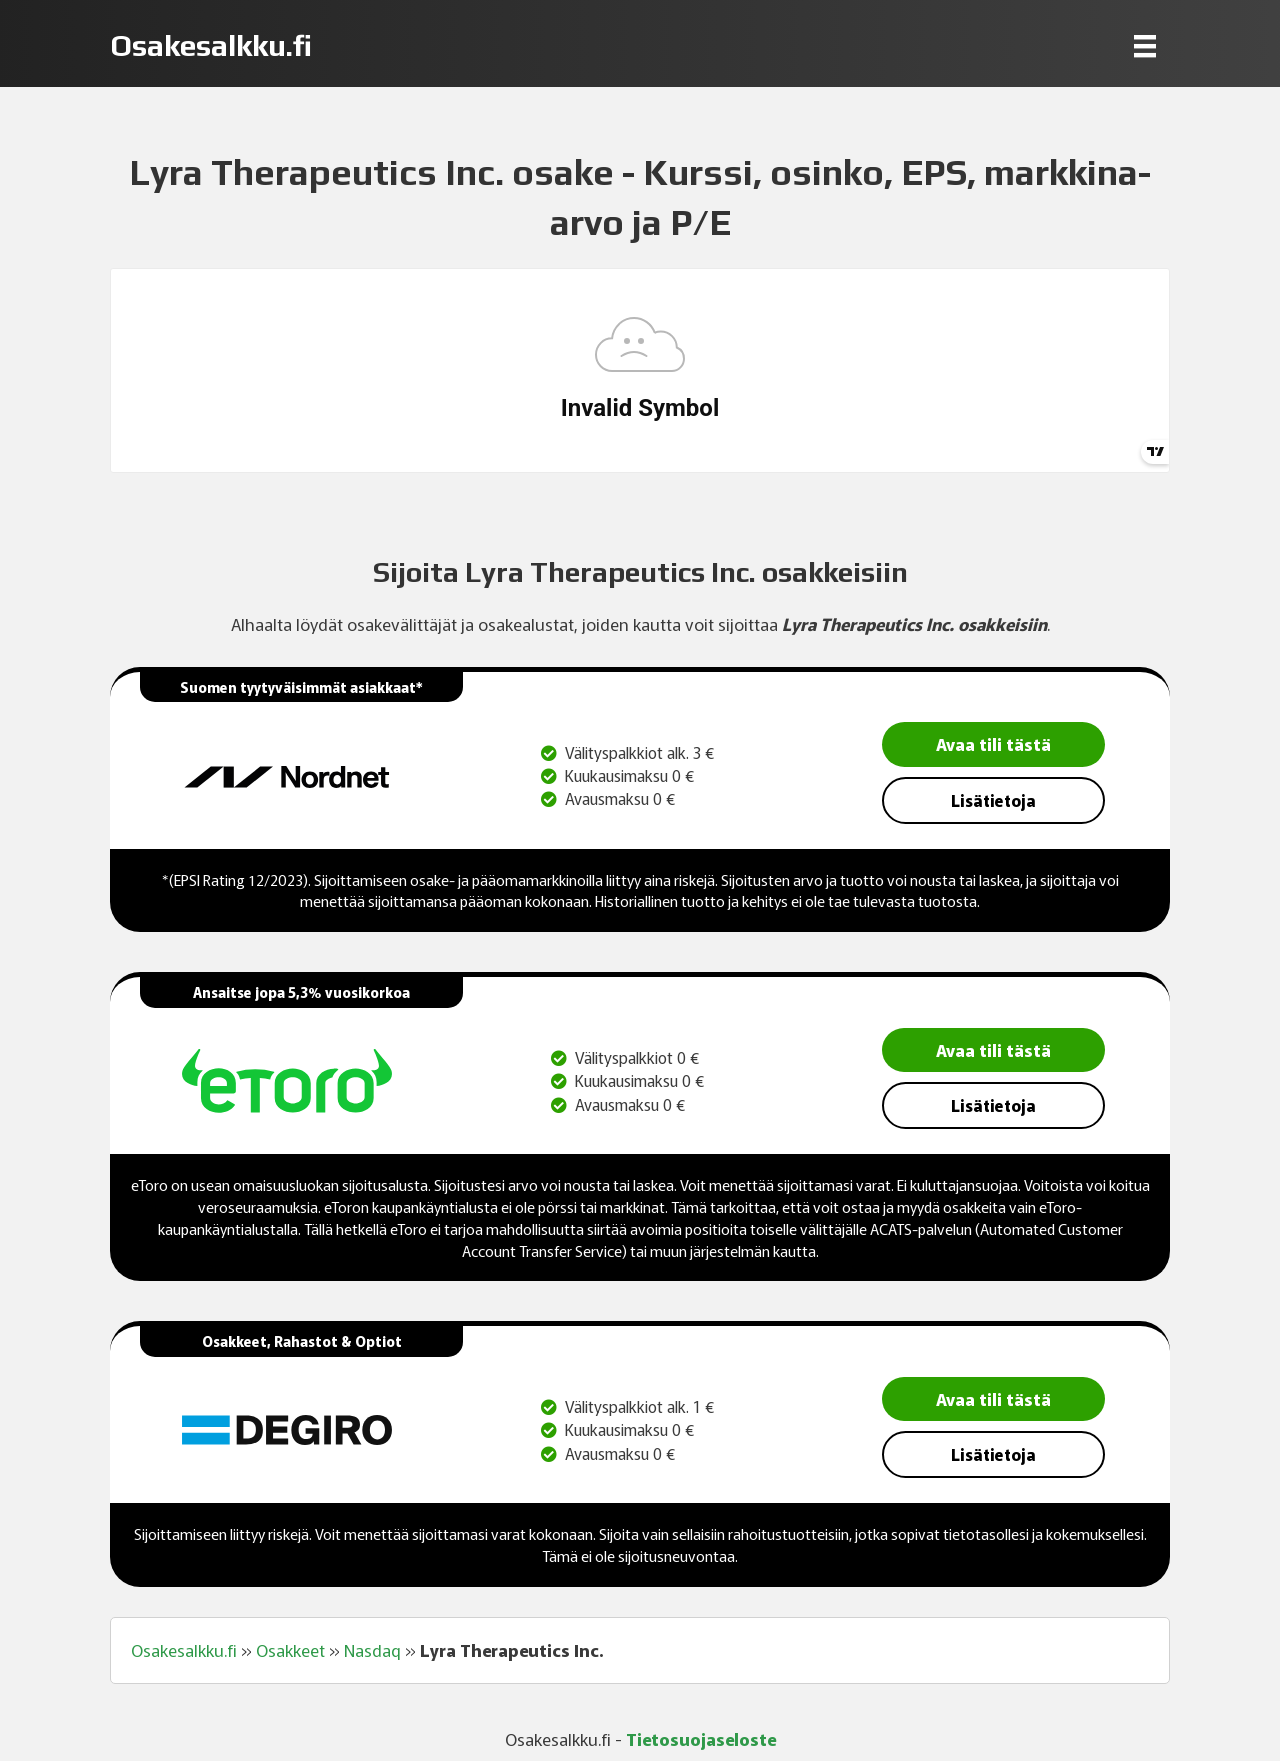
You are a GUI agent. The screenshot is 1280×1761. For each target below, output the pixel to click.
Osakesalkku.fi (184, 1650)
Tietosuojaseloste (701, 1738)
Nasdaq (372, 1650)
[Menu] (1145, 45)
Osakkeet (290, 1650)
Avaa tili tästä (993, 743)
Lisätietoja (993, 800)
